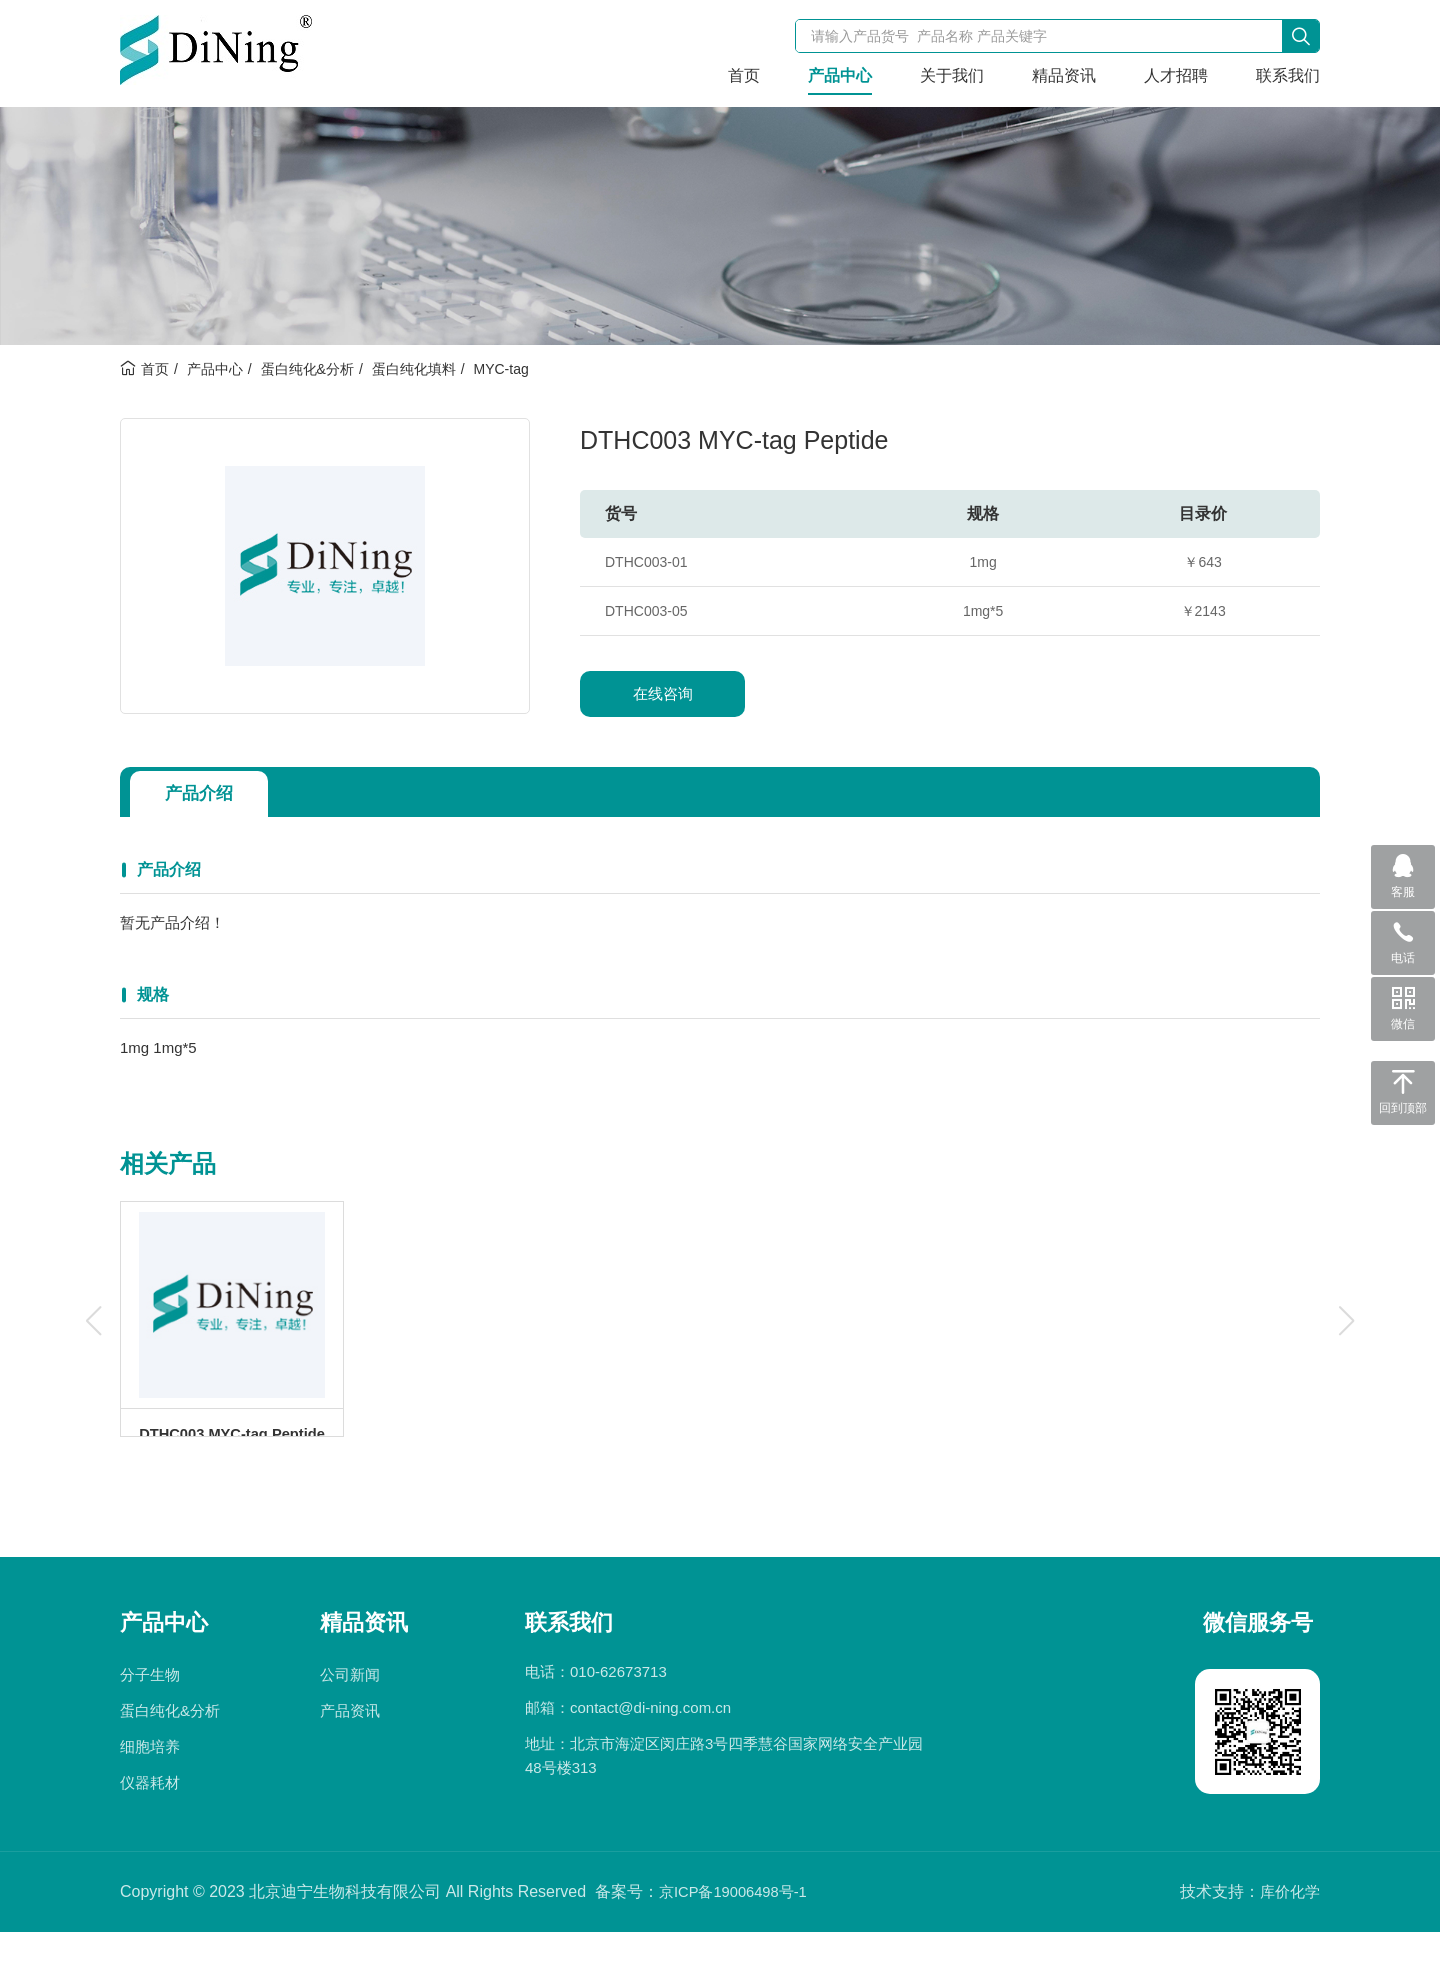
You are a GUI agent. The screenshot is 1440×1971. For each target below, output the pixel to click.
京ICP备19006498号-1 (739, 1930)
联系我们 (1288, 75)
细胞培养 (150, 1785)
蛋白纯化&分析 (307, 369)
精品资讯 (1064, 75)
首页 (744, 75)
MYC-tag (500, 369)
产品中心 (840, 75)
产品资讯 (350, 1749)
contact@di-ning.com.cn (650, 1746)
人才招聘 (1176, 75)
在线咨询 (663, 693)
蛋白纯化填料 (414, 369)
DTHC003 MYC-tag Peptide (232, 1452)
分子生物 (150, 1713)
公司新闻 (350, 1713)
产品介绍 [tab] (206, 794)
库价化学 (1288, 1930)
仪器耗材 (150, 1821)
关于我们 (952, 75)
